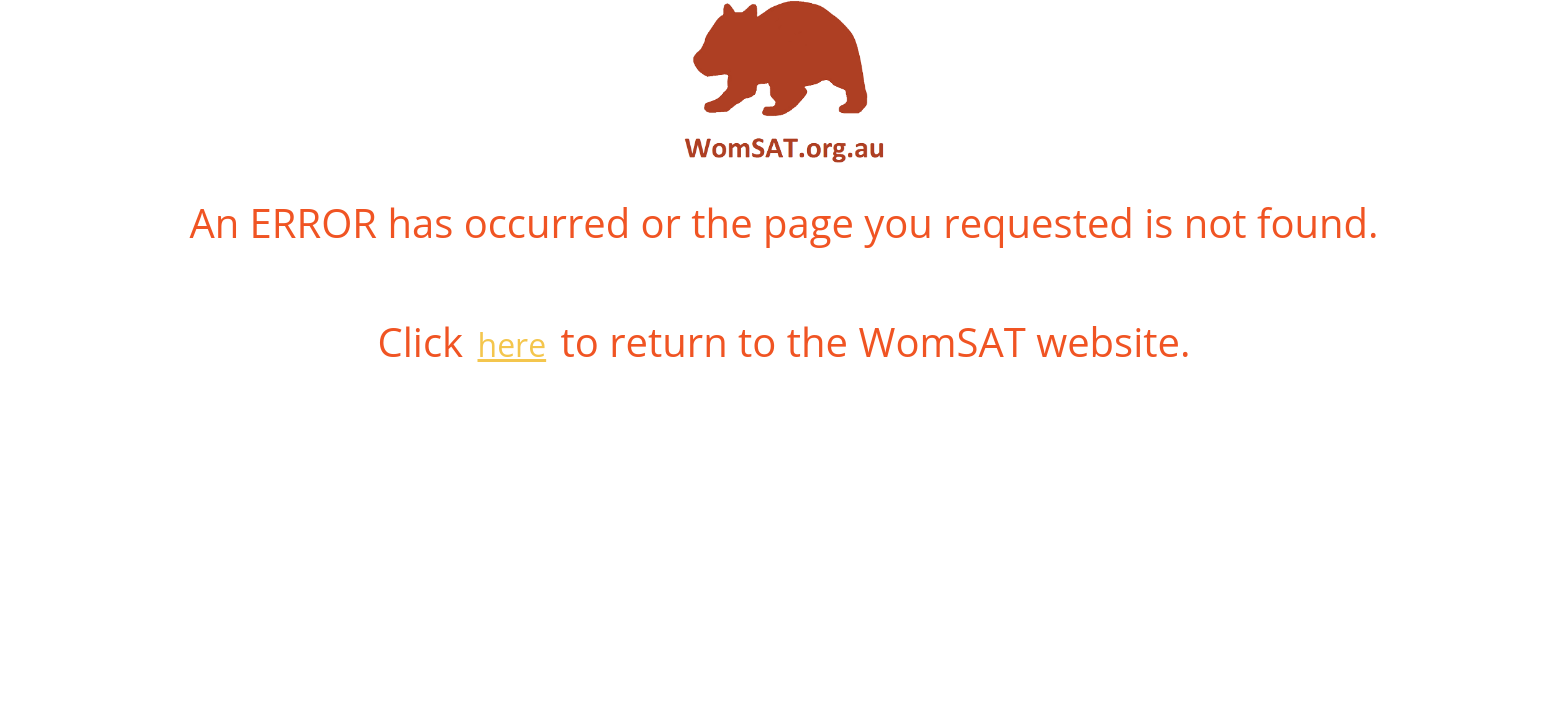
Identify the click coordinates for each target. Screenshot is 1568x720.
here (512, 344)
